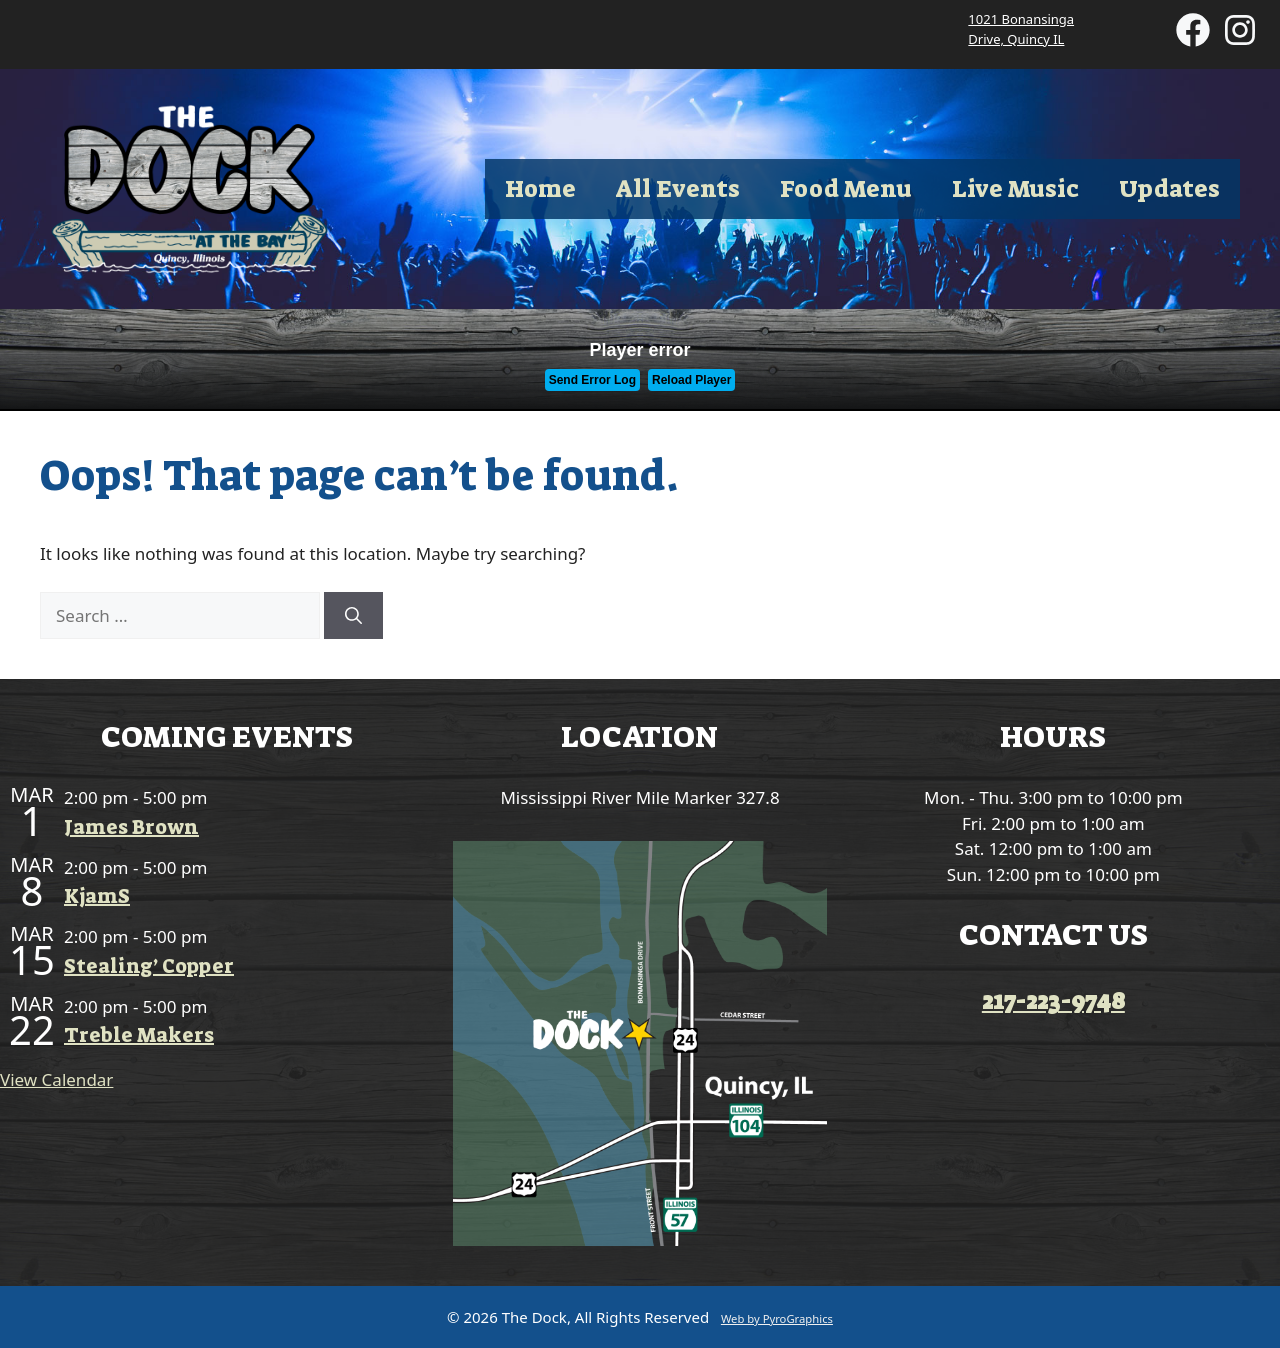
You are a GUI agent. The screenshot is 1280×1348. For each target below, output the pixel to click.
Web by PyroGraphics (777, 1318)
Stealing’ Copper (149, 966)
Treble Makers (139, 1035)
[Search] (353, 616)
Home (540, 189)
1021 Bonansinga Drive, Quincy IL (1021, 29)
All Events (678, 189)
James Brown (131, 827)
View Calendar (56, 1079)
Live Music (1015, 189)
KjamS (97, 896)
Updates (1169, 189)
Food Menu (846, 189)
